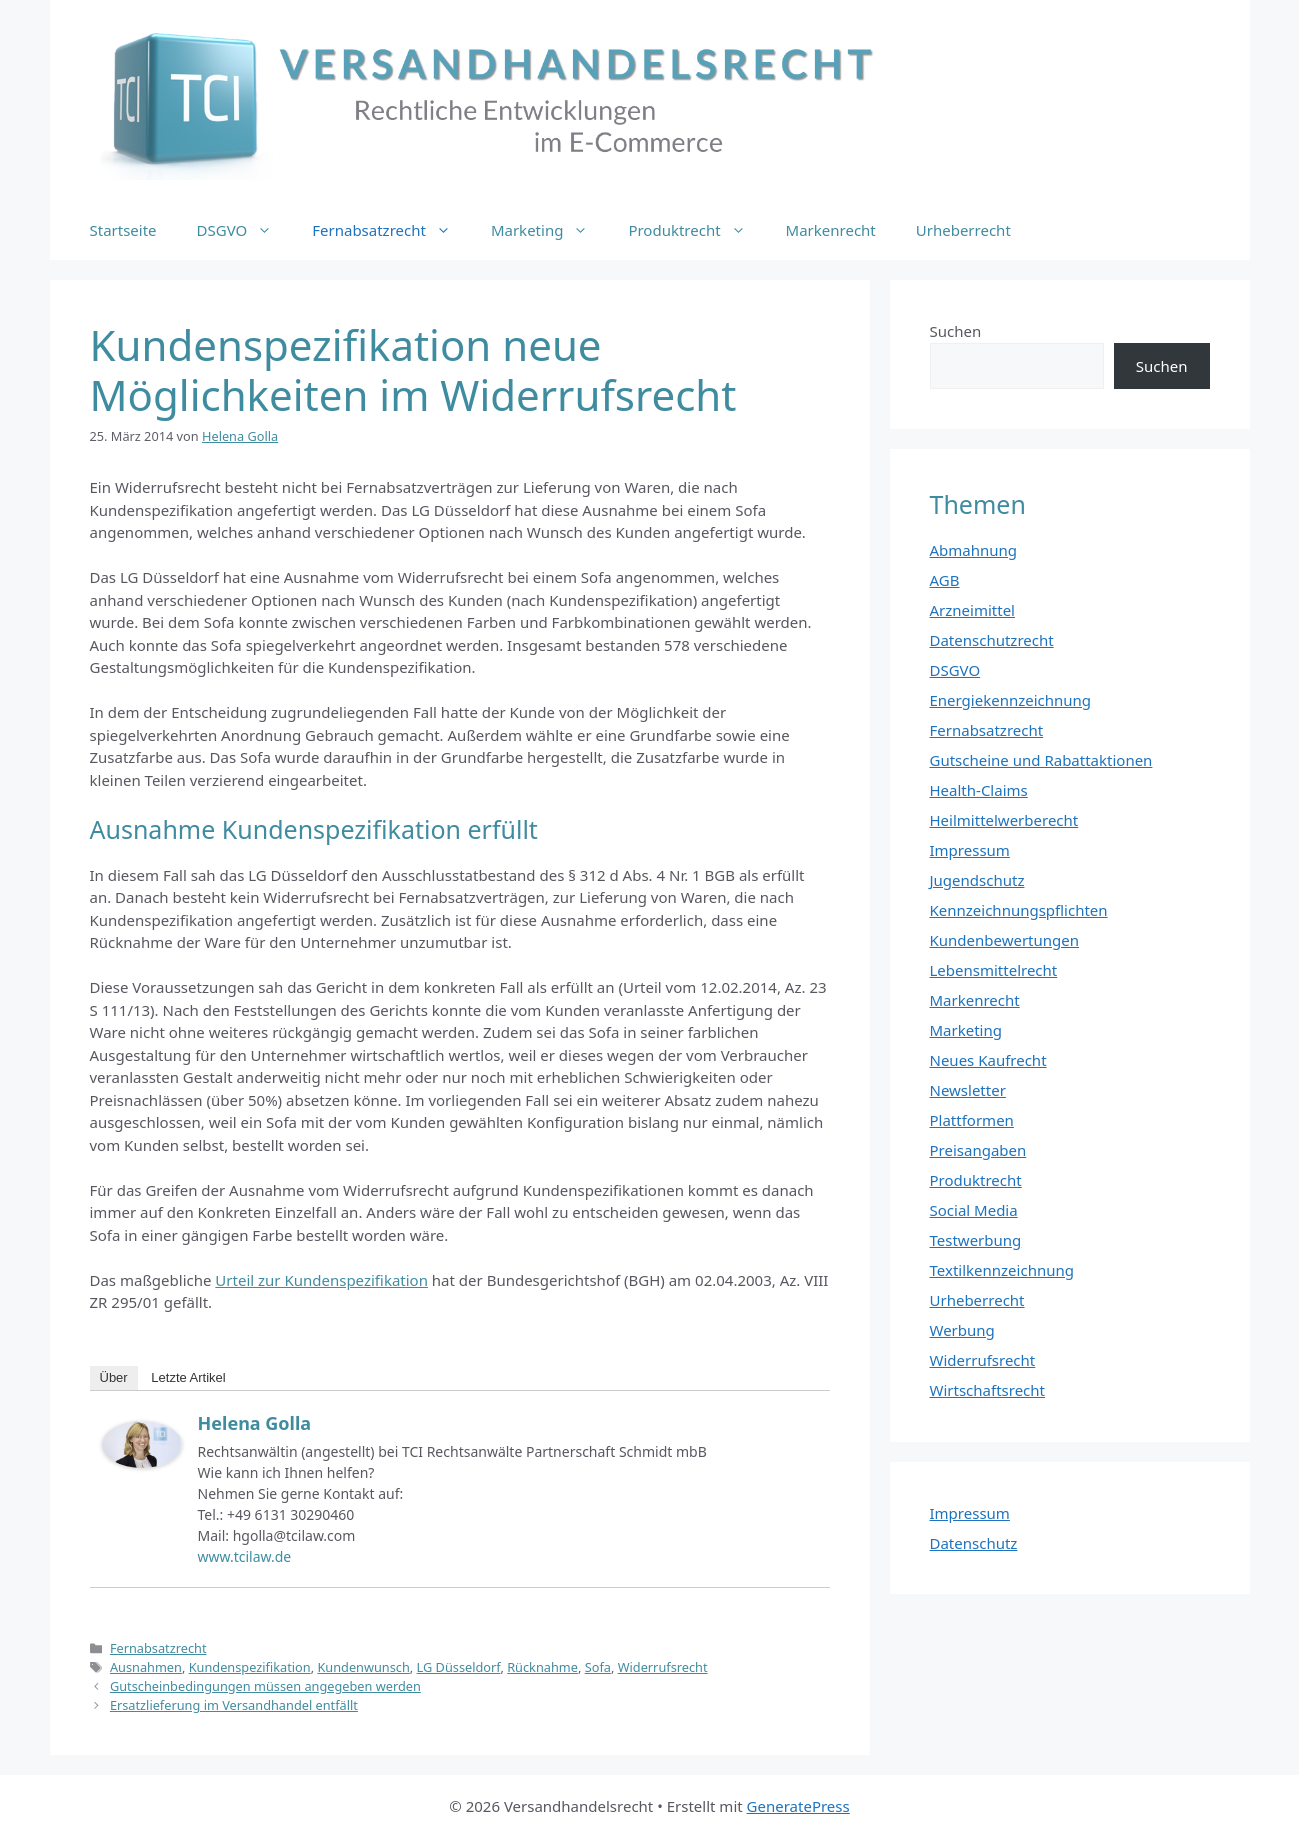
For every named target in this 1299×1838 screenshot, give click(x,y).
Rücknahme (542, 1667)
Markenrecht (831, 230)
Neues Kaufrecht (988, 1060)
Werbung (962, 1330)
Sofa (598, 1667)
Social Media (974, 1210)
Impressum (970, 850)
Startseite (123, 230)
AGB (945, 580)
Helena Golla (255, 1423)
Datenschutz (974, 1543)
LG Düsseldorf (459, 1667)
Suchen (956, 331)
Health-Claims (979, 790)
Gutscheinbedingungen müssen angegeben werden (265, 1686)
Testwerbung (976, 1240)
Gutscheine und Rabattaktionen (1041, 760)
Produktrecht (696, 230)
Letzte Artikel (188, 1377)
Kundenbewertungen (1005, 940)
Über (114, 1377)
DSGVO (245, 230)
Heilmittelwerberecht (1004, 820)
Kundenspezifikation (250, 1667)
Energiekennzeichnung (1011, 700)
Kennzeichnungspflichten (1019, 910)
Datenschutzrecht (992, 640)
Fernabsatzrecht (391, 230)
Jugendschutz (977, 880)
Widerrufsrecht (663, 1667)
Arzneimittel (973, 610)
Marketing (549, 230)
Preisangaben (978, 1150)
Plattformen (972, 1120)
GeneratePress (798, 1806)
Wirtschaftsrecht (988, 1390)
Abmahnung (974, 550)
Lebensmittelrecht (994, 970)
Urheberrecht (963, 230)
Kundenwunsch (363, 1667)
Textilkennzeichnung (1002, 1270)
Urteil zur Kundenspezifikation (321, 1280)
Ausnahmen (146, 1667)
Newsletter (968, 1090)
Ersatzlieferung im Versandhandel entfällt (234, 1705)
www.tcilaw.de (245, 1556)
